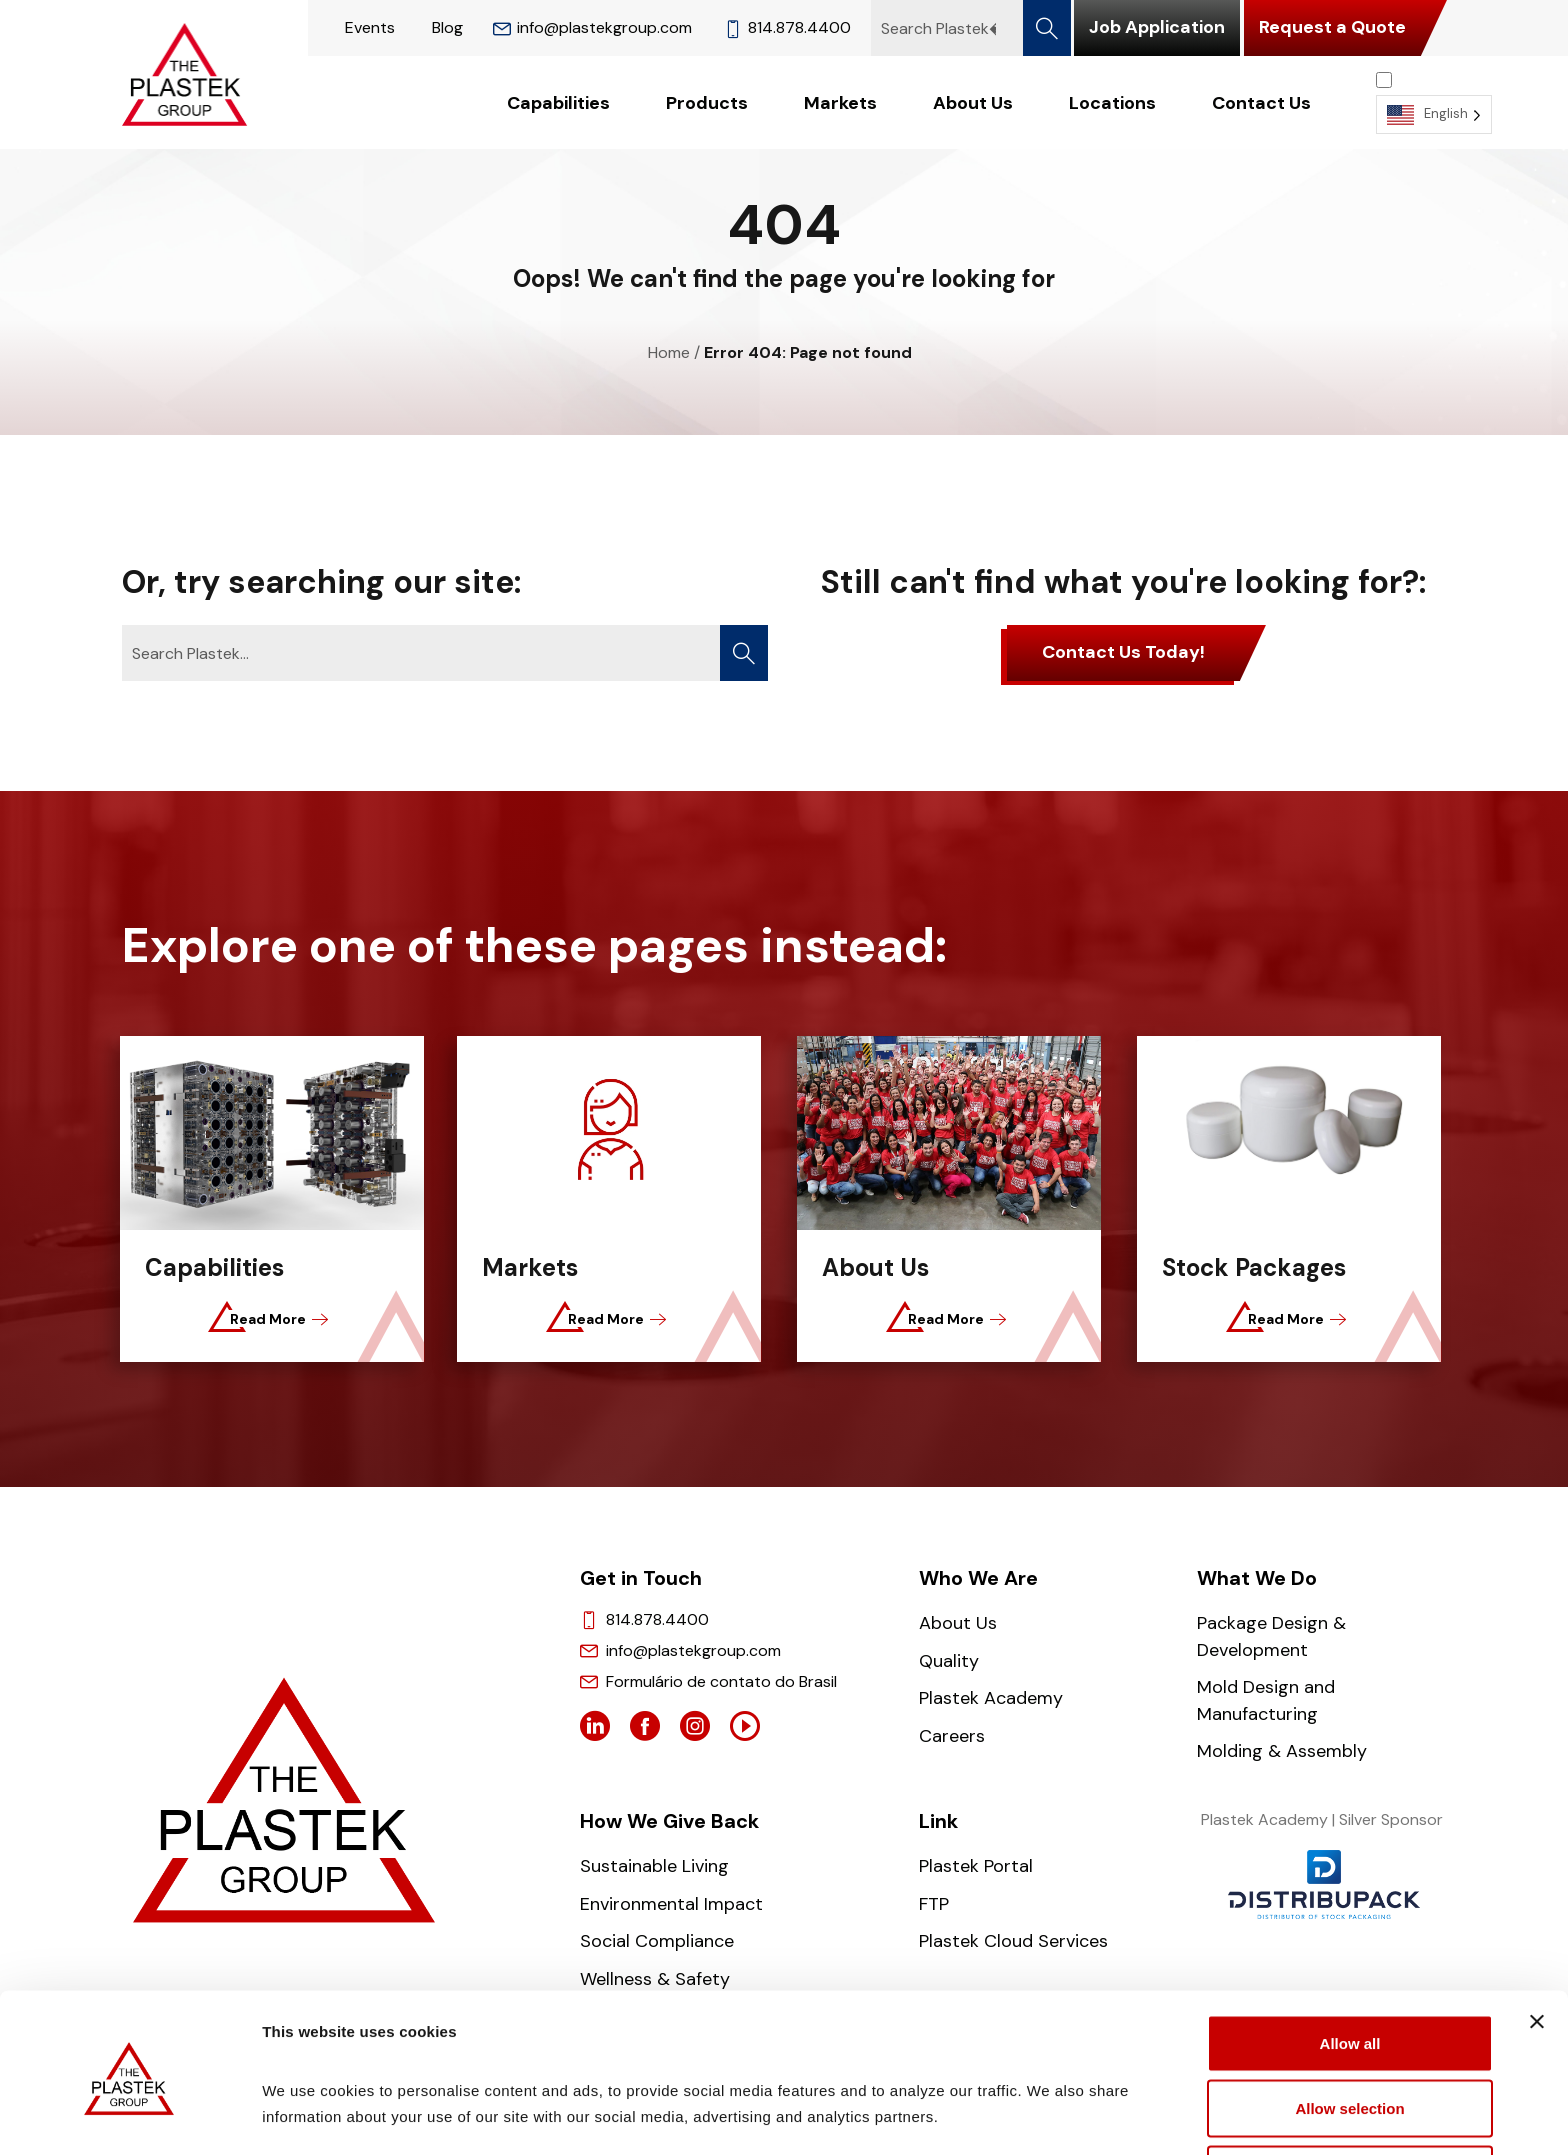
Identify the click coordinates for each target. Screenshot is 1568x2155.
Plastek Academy (991, 1698)
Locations (1112, 103)
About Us (973, 103)
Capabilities (558, 103)
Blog (447, 27)
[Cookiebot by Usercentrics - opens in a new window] (129, 2116)
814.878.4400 (787, 27)
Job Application (1157, 27)
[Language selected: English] (1434, 102)
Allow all (1350, 1970)
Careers (952, 1736)
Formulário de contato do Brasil (721, 1682)
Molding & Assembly (1282, 1751)
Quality (949, 1661)
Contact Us (1261, 103)
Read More (271, 1319)
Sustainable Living (654, 1866)
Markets (840, 103)
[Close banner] (1537, 1949)
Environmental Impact (671, 1904)
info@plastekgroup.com (592, 27)
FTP (934, 1904)
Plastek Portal (976, 1866)
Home (669, 352)
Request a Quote (1332, 27)
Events (370, 27)
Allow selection (1349, 2036)
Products (707, 103)
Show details (1049, 2110)
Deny (1350, 2101)
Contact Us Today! (1123, 652)
